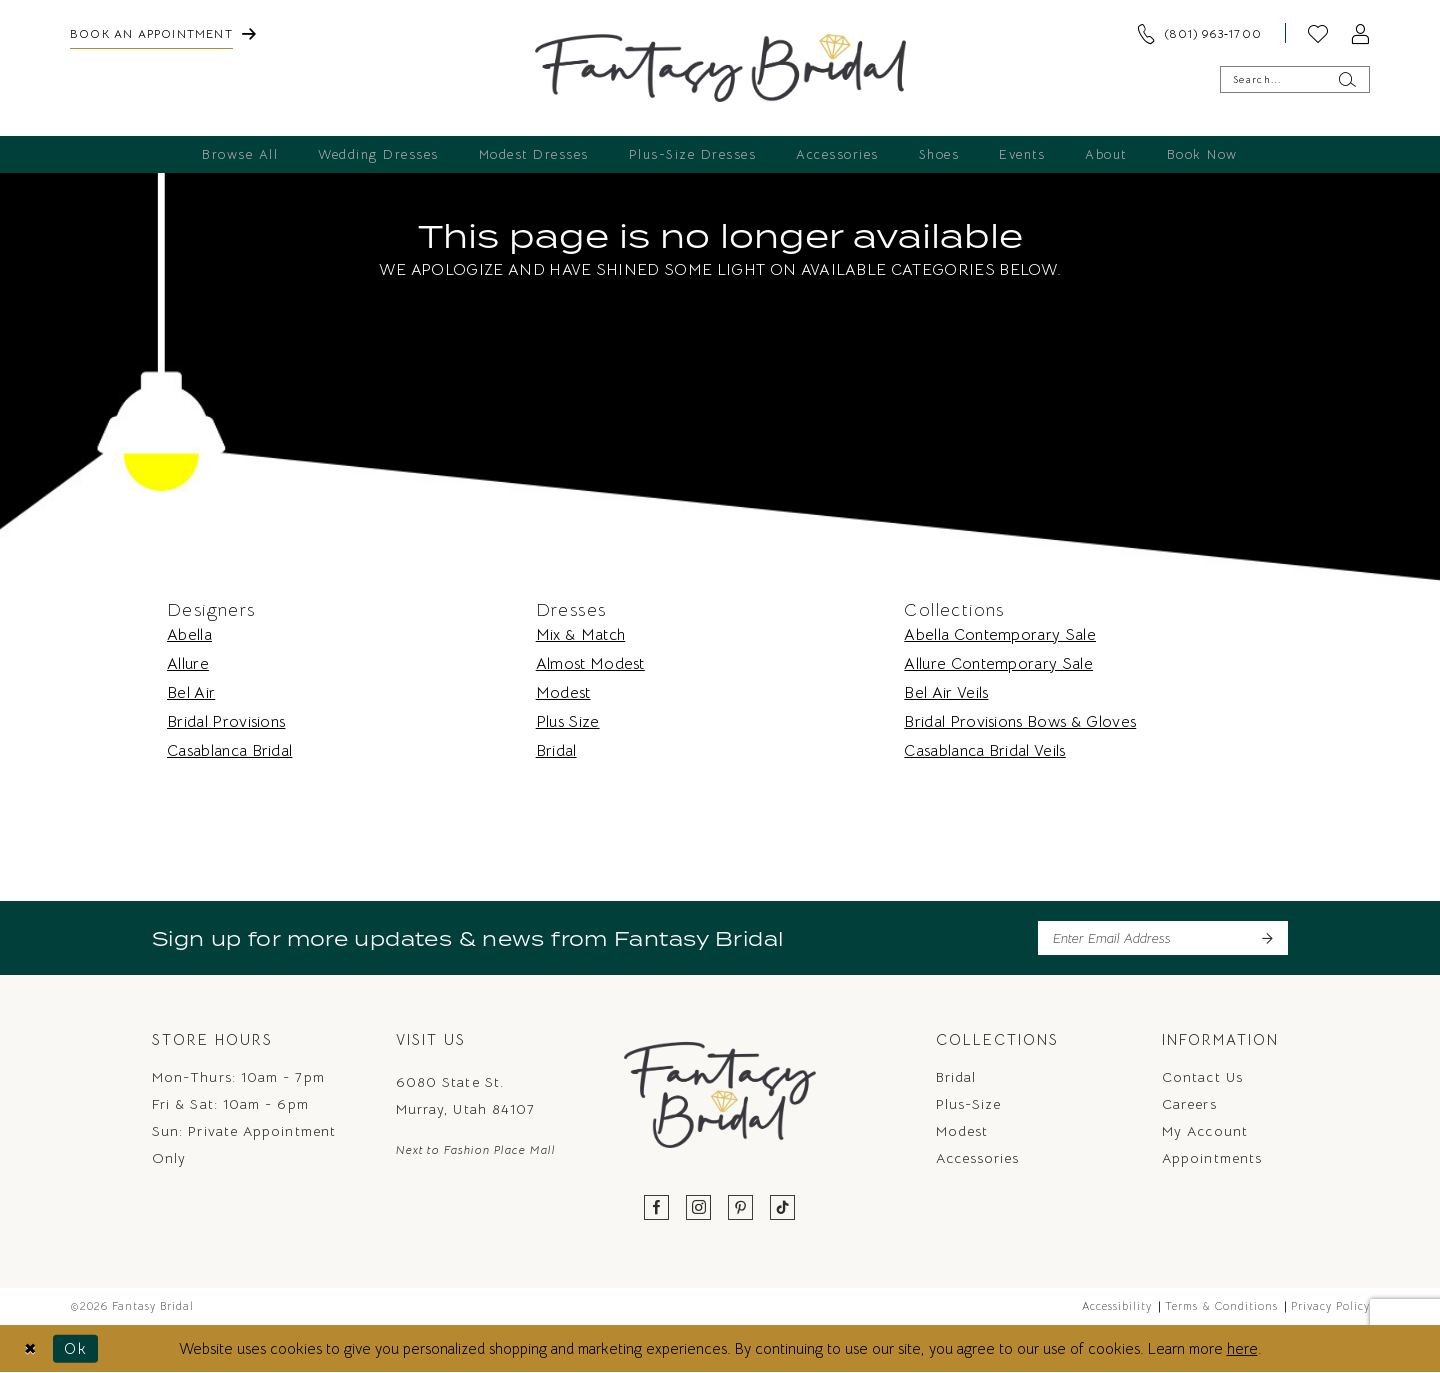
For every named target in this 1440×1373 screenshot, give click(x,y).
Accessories (978, 1158)
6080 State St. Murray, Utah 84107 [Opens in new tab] (465, 1095)
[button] (1360, 33)
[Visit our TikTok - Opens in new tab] (783, 1208)
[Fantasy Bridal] (720, 68)
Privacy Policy (1330, 1306)
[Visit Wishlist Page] (1318, 33)
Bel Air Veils (946, 693)
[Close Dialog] (30, 1348)
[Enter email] (1163, 938)
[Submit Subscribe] (1266, 938)
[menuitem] (163, 33)
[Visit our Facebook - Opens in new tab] (657, 1208)
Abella (189, 635)
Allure (188, 664)
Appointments (1212, 1158)
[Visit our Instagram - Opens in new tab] (699, 1208)
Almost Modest (590, 664)
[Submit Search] (1346, 79)
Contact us (1202, 1077)
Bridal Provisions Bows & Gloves (1020, 722)
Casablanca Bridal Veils (984, 751)
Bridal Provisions (226, 722)
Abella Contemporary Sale (1000, 635)
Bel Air (191, 693)
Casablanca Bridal (229, 751)
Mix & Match (581, 635)
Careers (1189, 1104)
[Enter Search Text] (1295, 79)
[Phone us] (1199, 33)
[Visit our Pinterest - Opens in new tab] (741, 1208)
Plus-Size (969, 1104)
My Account (1205, 1131)
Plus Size (568, 722)
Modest (563, 693)
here (1242, 1348)
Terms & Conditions (1221, 1306)
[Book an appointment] (163, 33)
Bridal (556, 751)
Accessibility (1117, 1306)
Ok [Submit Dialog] (76, 1348)
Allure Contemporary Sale (998, 664)
